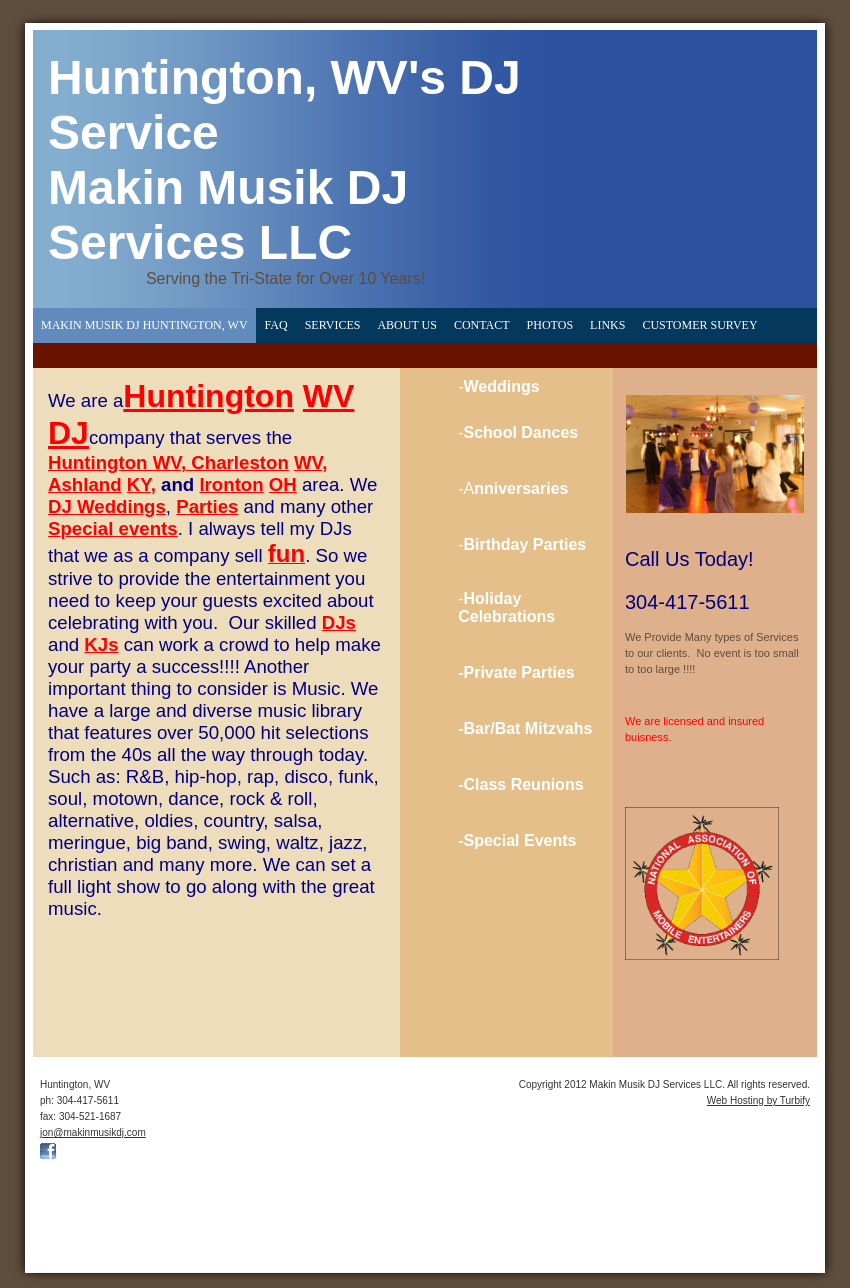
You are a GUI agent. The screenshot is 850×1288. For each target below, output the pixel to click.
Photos (550, 325)
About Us (406, 325)
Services (333, 325)
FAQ (276, 325)
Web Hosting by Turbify (758, 1100)
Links (607, 325)
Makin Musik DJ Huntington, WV (144, 325)
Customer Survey (699, 325)
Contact (482, 325)
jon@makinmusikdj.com (93, 1132)
